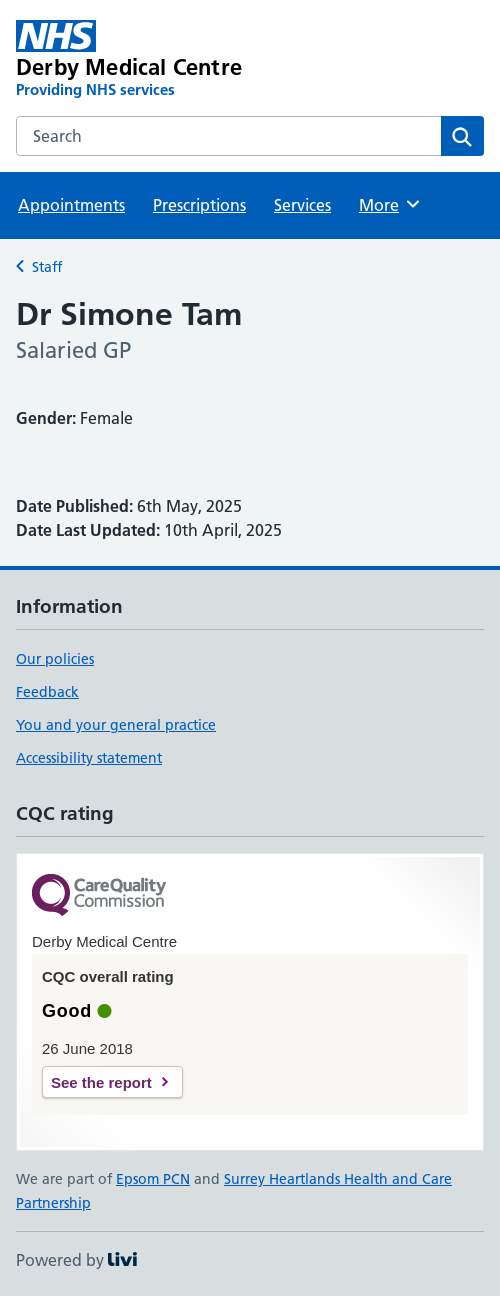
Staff (47, 267)
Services (302, 205)
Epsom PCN (153, 1179)
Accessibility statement (89, 758)
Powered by (76, 1260)
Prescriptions (199, 205)
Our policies (55, 659)
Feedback (47, 692)
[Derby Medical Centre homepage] (156, 60)
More (390, 204)
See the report (101, 1082)
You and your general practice (116, 725)
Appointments (71, 205)
